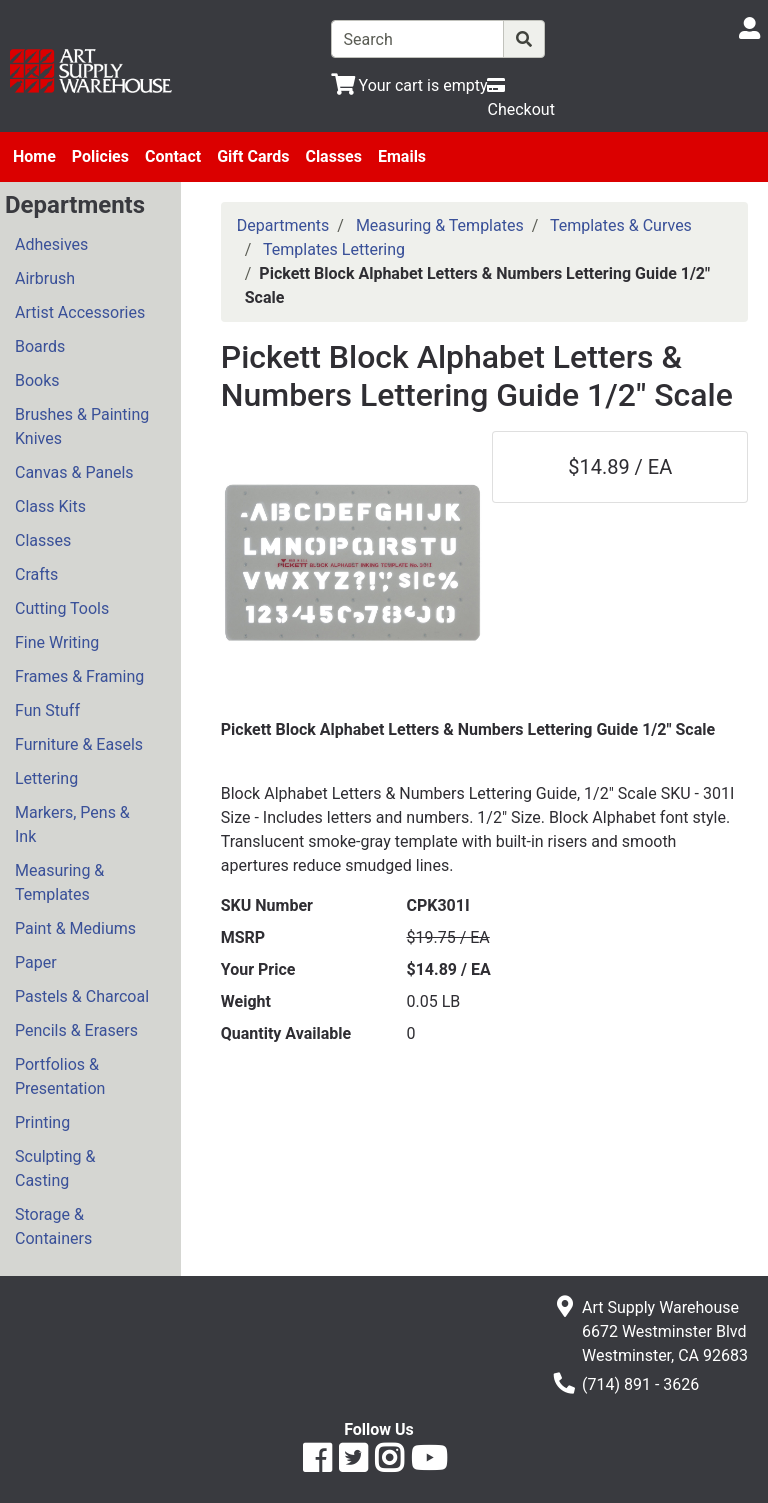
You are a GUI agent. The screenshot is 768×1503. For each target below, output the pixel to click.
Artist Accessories (80, 312)
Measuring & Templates (59, 882)
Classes (333, 156)
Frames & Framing (79, 676)
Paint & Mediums (75, 928)
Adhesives (51, 244)
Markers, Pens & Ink (72, 824)
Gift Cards (253, 156)
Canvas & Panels (74, 472)
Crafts (36, 574)
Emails (402, 156)
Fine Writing (57, 642)
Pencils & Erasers (76, 1030)
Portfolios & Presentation (60, 1076)
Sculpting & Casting (55, 1168)
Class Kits (50, 506)
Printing (42, 1122)
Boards (40, 346)
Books (37, 380)
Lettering (46, 778)
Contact (173, 156)
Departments (283, 225)
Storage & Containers (53, 1226)
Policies (100, 156)
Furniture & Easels (79, 744)
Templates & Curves (621, 225)
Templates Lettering (334, 249)
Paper (36, 962)
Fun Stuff (47, 710)
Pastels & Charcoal (82, 996)
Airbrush (45, 278)
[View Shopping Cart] (409, 85)
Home (34, 156)
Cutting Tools (62, 608)
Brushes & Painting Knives (82, 426)
